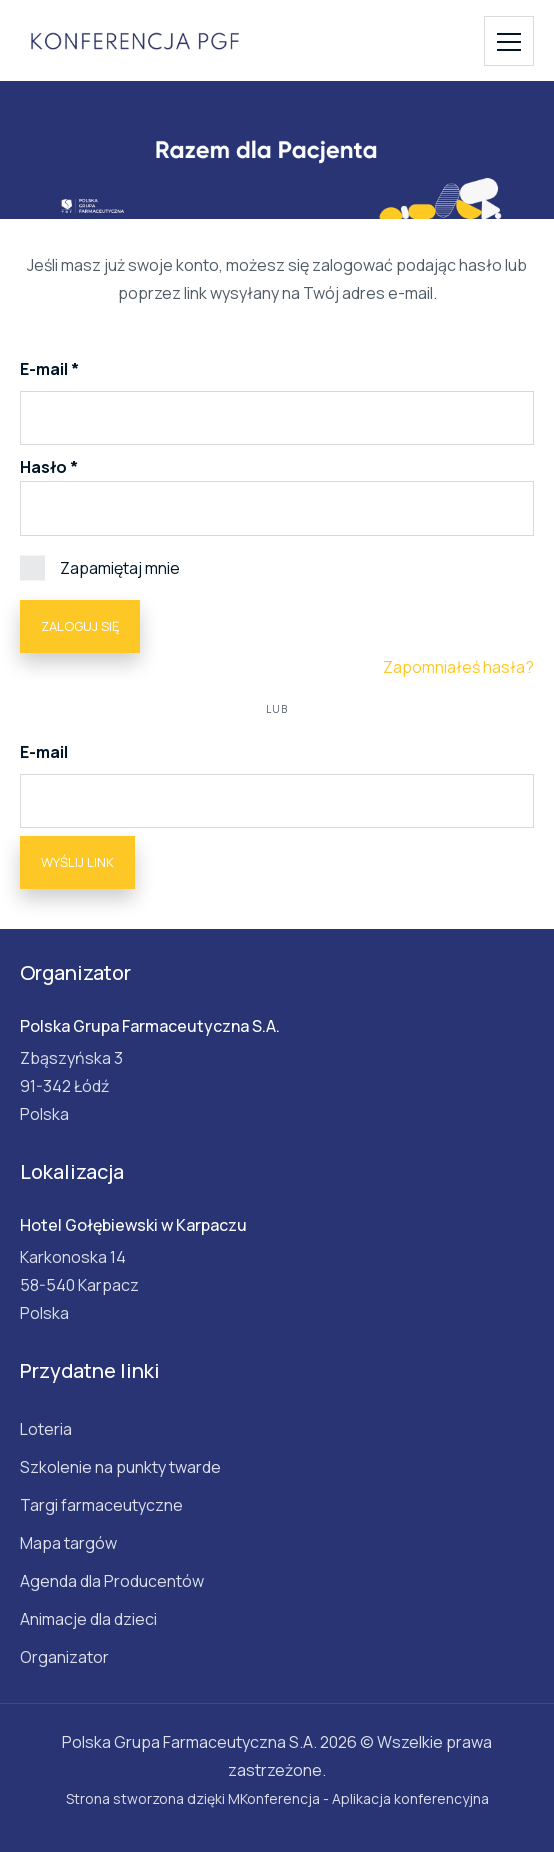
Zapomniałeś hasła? (458, 667)
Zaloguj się (80, 626)
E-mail (45, 369)
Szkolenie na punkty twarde (120, 1467)
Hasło (43, 467)
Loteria (46, 1429)
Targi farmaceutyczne (101, 1505)
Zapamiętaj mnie (100, 566)
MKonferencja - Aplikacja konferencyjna (358, 1798)
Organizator (64, 1657)
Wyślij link (77, 862)
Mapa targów (68, 1543)
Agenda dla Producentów (112, 1581)
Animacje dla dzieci (88, 1619)
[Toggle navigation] (509, 41)
